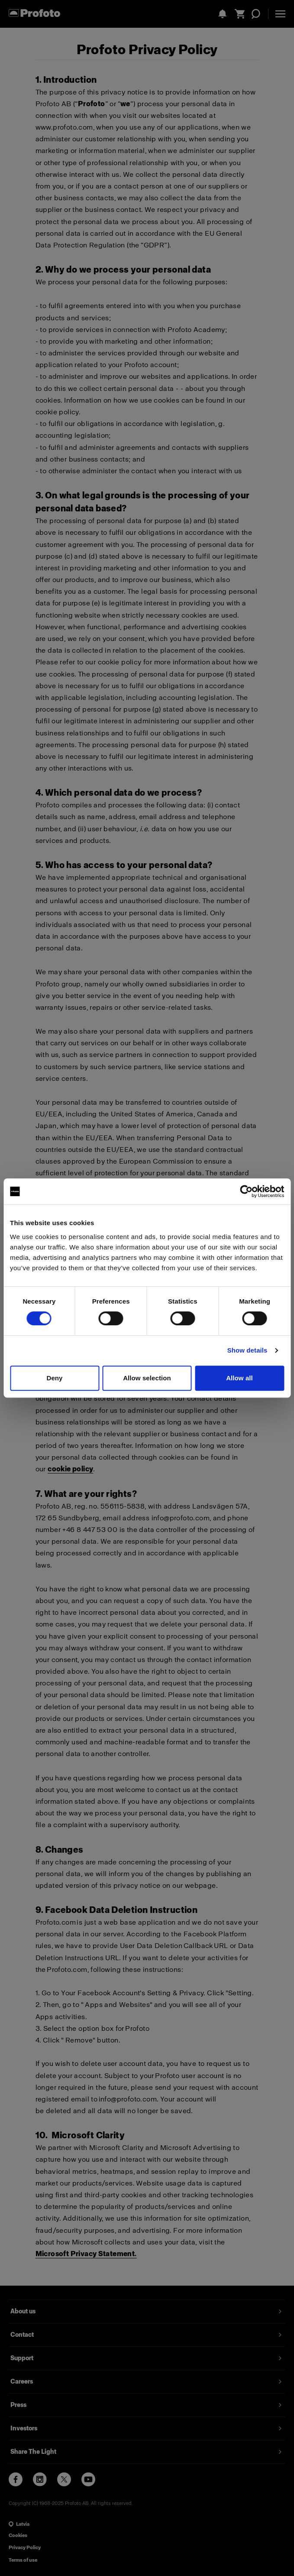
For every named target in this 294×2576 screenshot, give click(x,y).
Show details (247, 1350)
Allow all (239, 1378)
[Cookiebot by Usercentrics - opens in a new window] (246, 1191)
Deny (54, 1378)
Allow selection (147, 1378)
